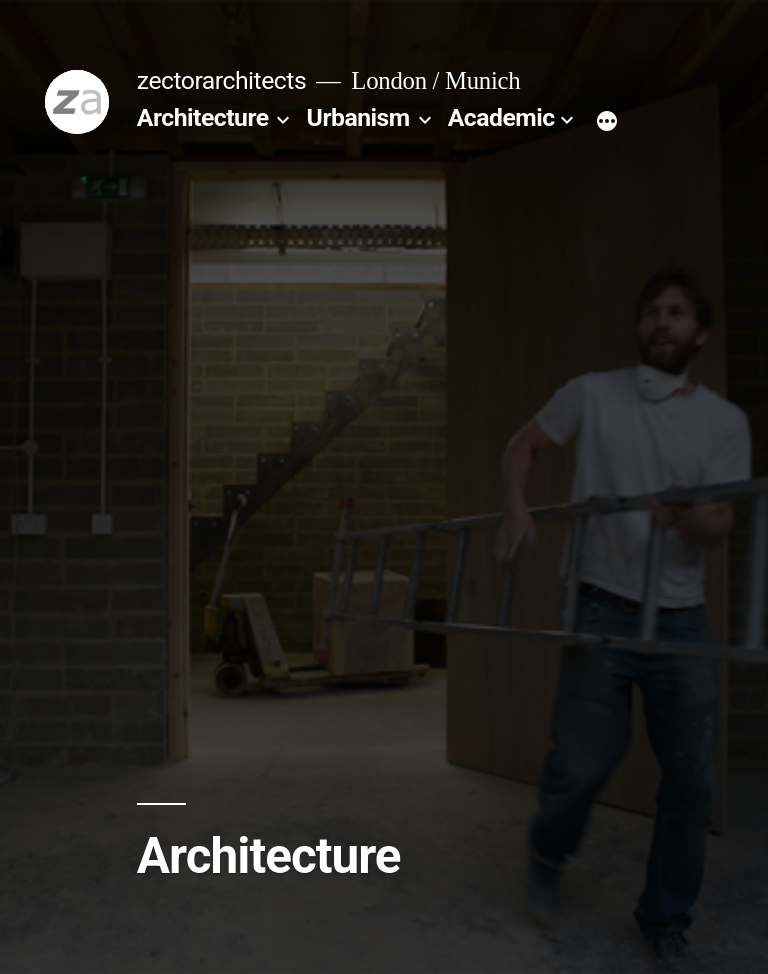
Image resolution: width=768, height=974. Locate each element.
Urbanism (358, 117)
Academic (501, 117)
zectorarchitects (221, 80)
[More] (607, 122)
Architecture (203, 117)
